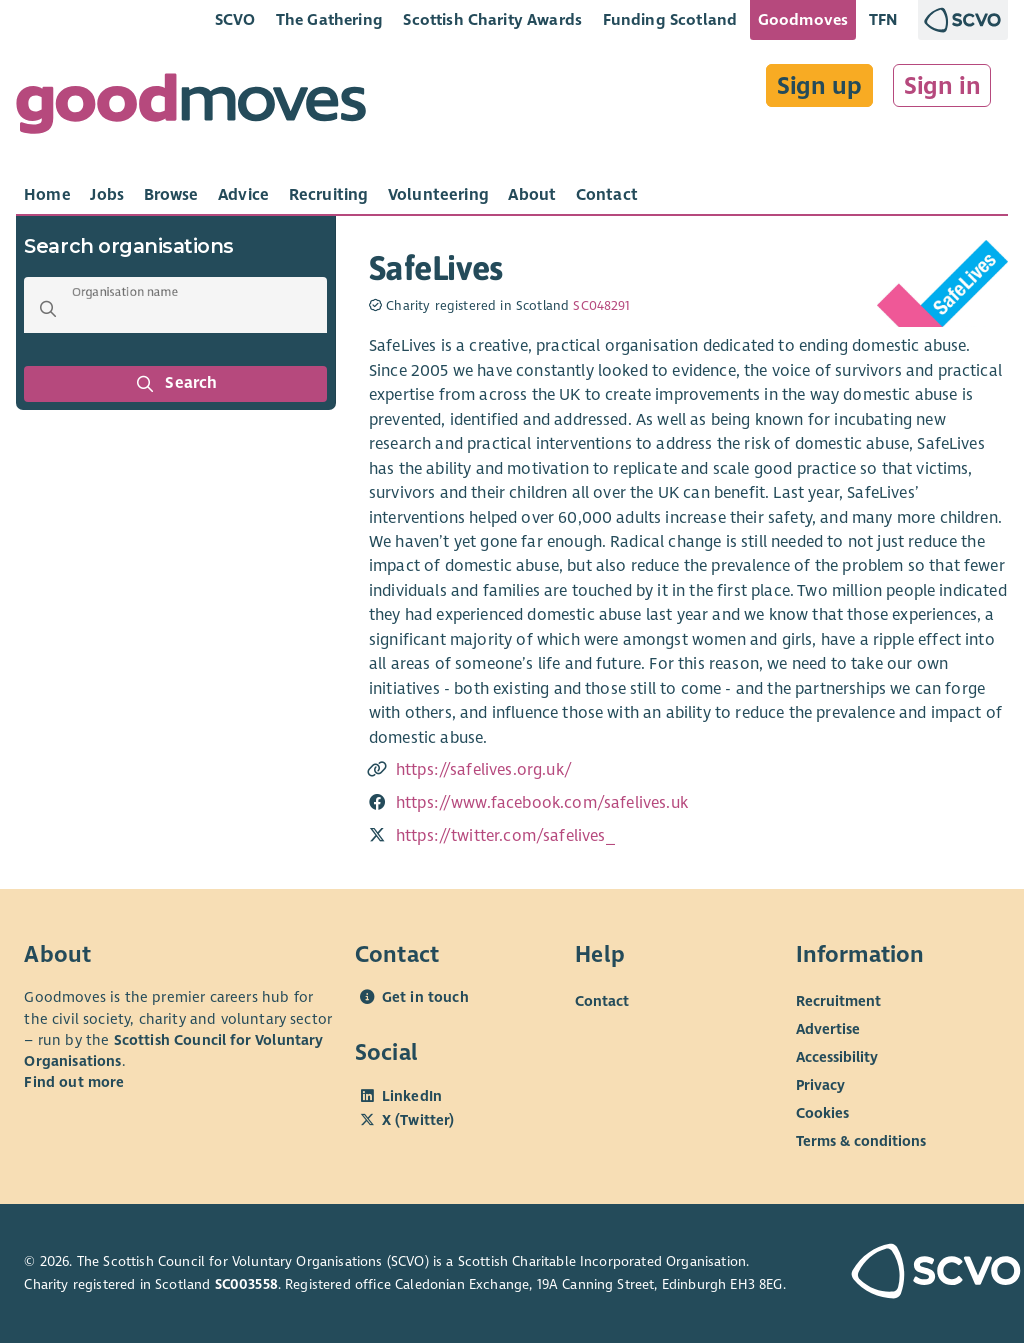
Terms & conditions (861, 1141)
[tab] (47, 195)
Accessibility (837, 1057)
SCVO (235, 19)
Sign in (942, 86)
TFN (883, 19)
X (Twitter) (418, 1120)
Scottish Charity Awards (492, 19)
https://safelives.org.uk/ (484, 770)
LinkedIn (412, 1096)
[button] (48, 309)
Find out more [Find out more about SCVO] (74, 1082)
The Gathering (329, 19)
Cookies (822, 1113)
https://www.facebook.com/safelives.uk (542, 803)
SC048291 (601, 306)
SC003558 (246, 1284)
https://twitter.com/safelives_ (505, 836)
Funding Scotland (670, 19)
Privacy (820, 1085)
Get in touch (425, 997)
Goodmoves (803, 19)
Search (176, 384)
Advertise (828, 1029)
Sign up (819, 86)
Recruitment (838, 1001)
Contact (602, 1001)
